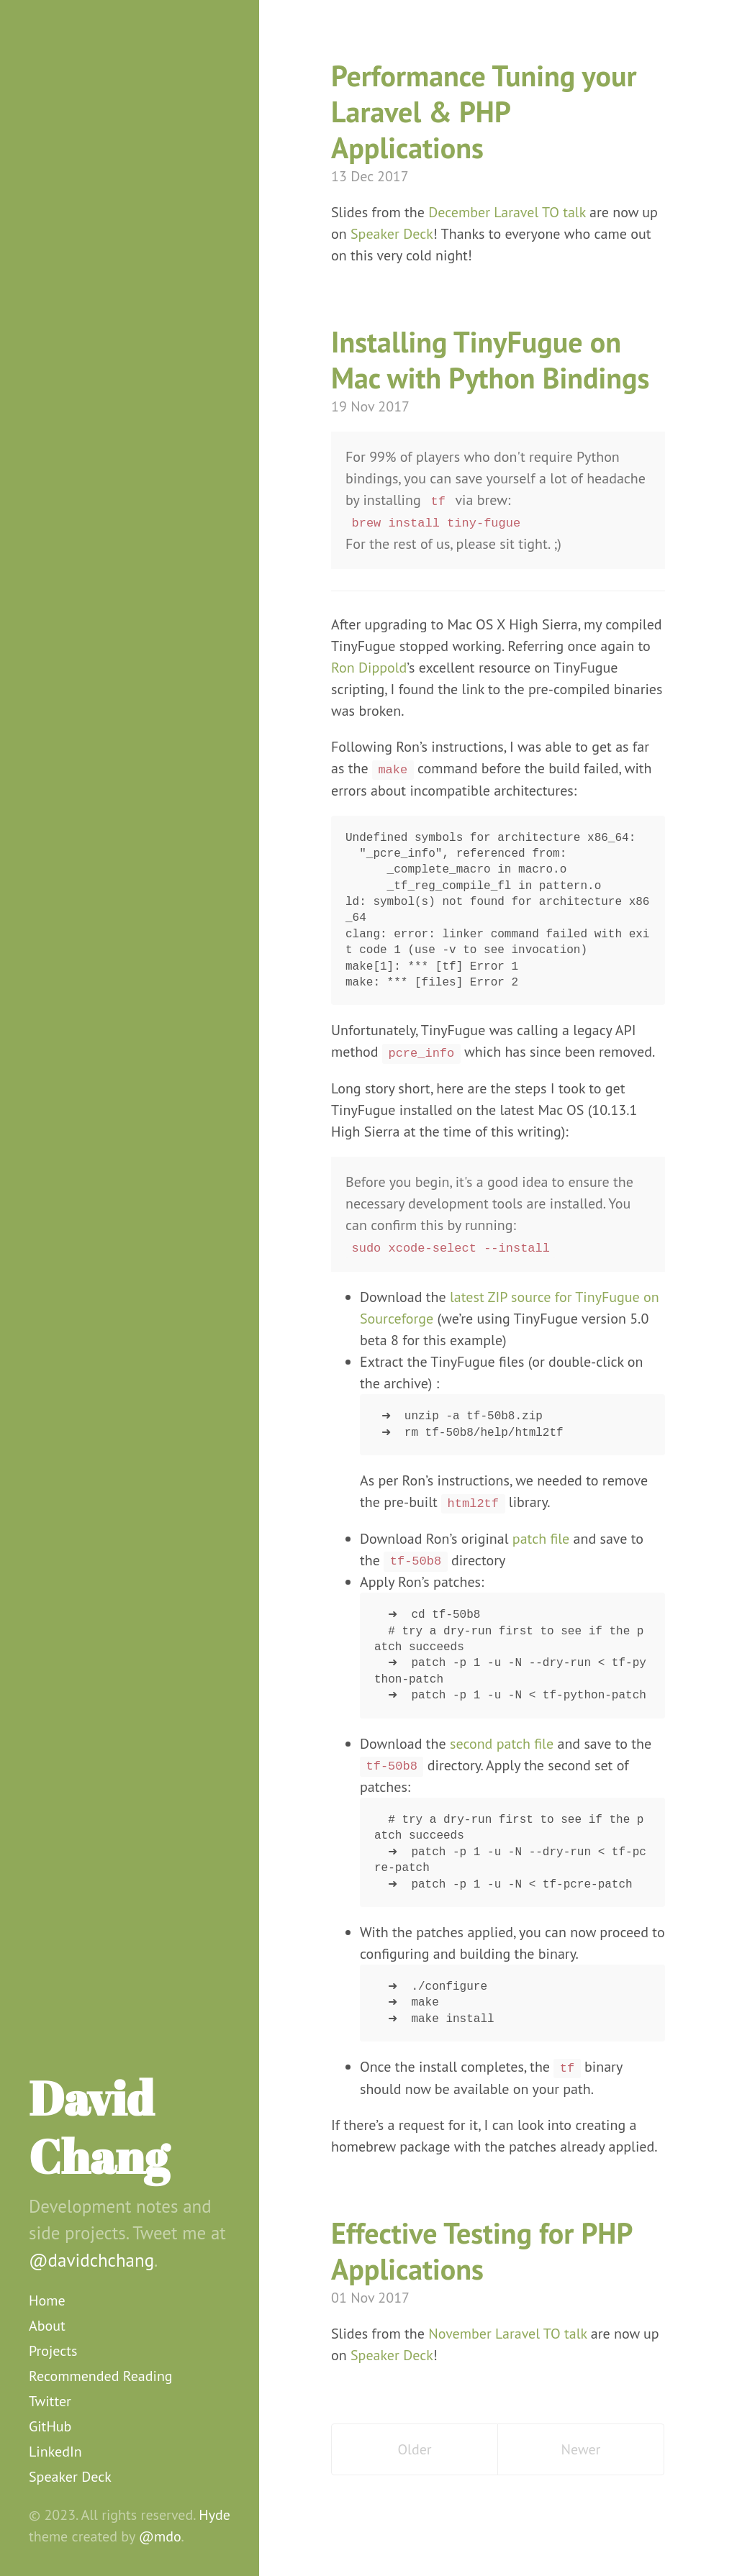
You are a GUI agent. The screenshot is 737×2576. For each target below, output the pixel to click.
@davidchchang (91, 2260)
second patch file (501, 1743)
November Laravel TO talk (507, 2333)
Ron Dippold (369, 667)
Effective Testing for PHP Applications (481, 2251)
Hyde (214, 2515)
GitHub (50, 2426)
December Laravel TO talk (506, 212)
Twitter (50, 2401)
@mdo (160, 2536)
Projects (53, 2350)
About (47, 2325)
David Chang (99, 2127)
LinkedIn (55, 2451)
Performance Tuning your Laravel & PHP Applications (483, 111)
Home (47, 2300)
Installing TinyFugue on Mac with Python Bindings (490, 359)
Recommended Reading (101, 2376)
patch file (540, 1538)
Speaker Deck (70, 2476)
